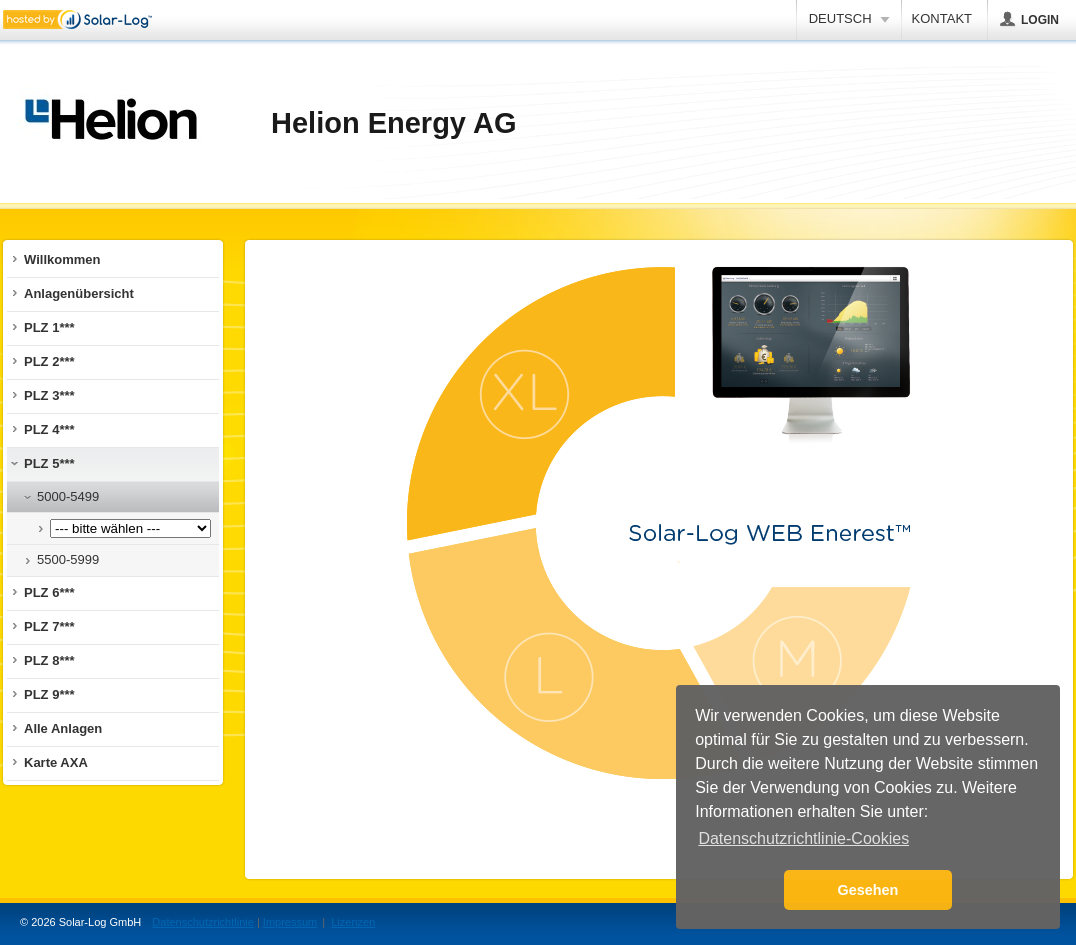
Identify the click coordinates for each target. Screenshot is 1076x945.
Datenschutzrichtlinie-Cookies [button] (803, 838)
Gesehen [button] (868, 890)
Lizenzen (353, 922)
